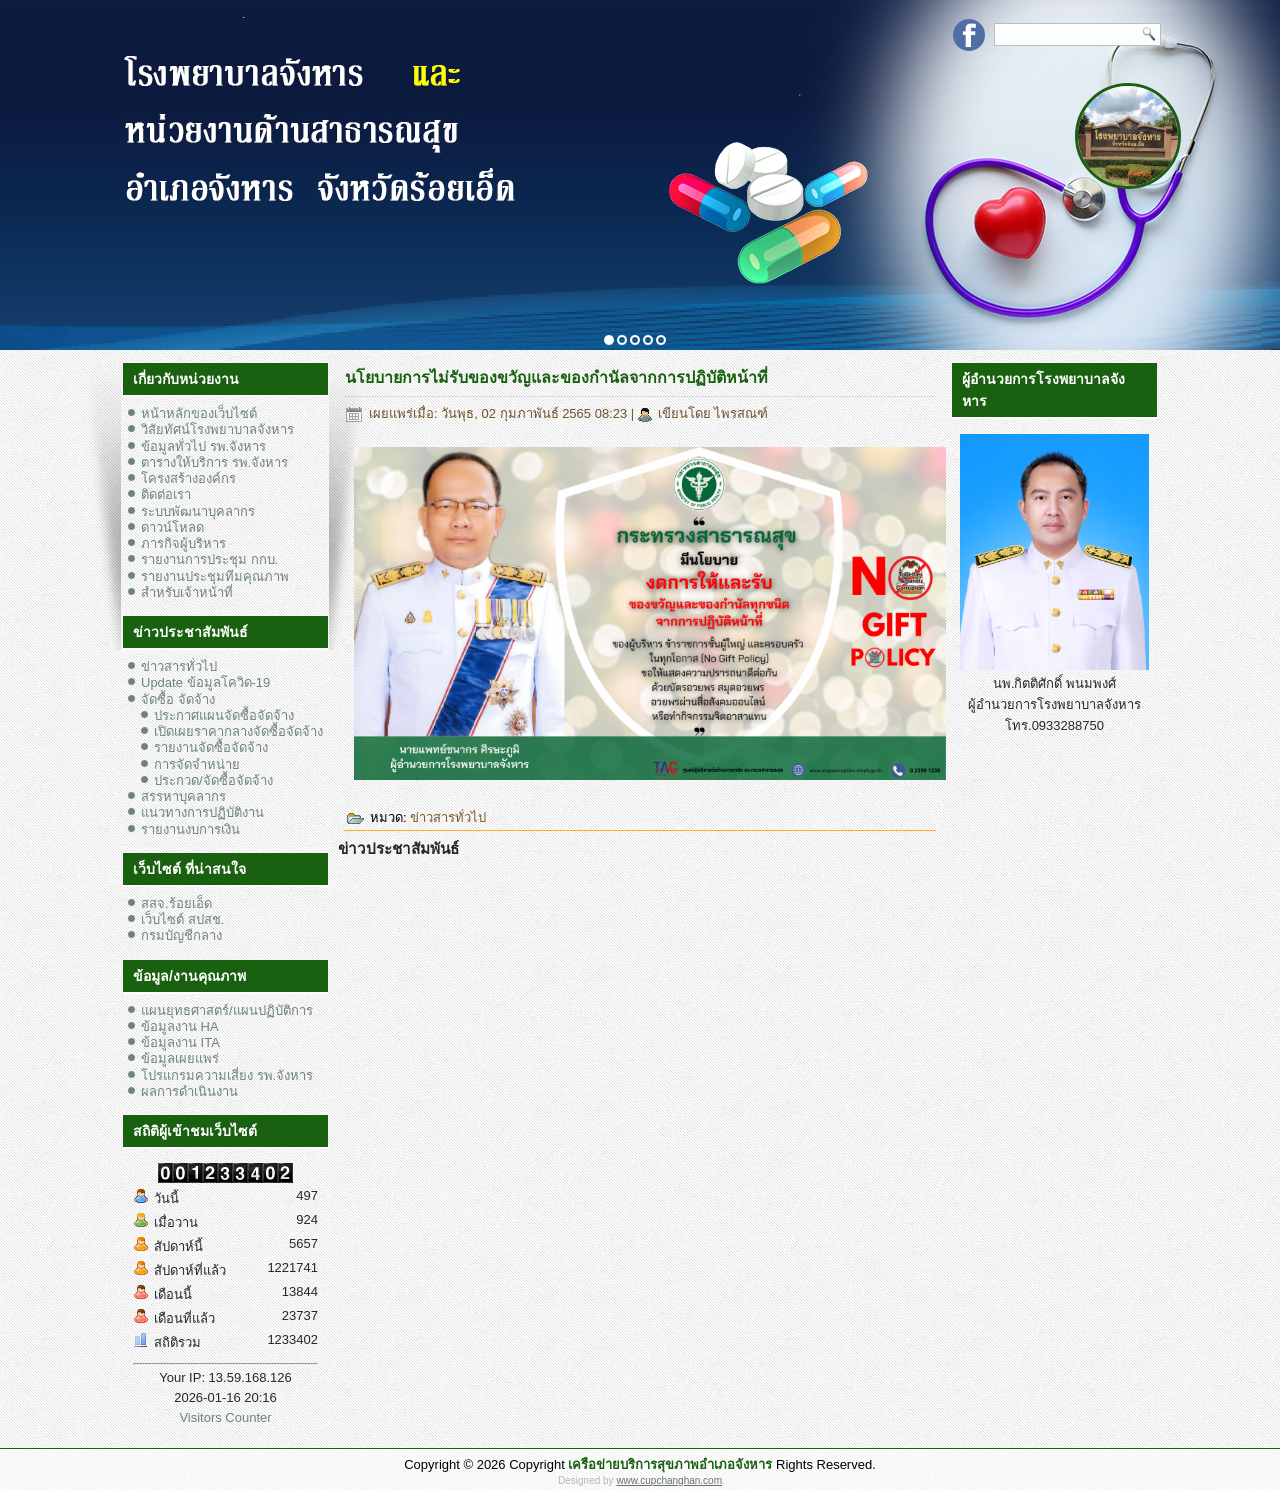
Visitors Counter (225, 1417)
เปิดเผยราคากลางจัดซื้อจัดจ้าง (238, 731)
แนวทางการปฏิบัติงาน (202, 812)
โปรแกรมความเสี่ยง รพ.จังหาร (227, 1075)
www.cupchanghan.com (669, 1480)
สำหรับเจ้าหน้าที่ (187, 592)
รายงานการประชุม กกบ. (209, 559)
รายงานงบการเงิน (190, 829)
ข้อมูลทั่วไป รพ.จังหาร (203, 446)
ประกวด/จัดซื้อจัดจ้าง (213, 780)
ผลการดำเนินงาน (189, 1091)
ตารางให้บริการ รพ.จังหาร (214, 462)
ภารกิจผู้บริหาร (183, 543)
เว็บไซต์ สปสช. (182, 919)
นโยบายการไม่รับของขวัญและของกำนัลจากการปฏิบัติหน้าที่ (556, 377)
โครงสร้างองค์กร (188, 478)
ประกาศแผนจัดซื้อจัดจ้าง (224, 715)
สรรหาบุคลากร (183, 796)
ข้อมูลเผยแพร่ (180, 1058)
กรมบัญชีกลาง (181, 935)
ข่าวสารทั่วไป (179, 666)
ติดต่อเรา (166, 494)
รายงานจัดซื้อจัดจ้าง (211, 747)
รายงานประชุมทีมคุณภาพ (215, 576)
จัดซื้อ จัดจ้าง (178, 699)
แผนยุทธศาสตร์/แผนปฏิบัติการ (227, 1010)
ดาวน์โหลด (172, 527)
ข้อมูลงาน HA (180, 1026)
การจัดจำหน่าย (197, 764)
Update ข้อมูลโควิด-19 (205, 682)
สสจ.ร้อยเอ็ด (176, 903)
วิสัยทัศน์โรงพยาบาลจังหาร (217, 429)
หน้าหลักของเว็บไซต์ (199, 413)
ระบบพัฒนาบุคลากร (198, 511)
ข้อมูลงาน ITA (180, 1042)
